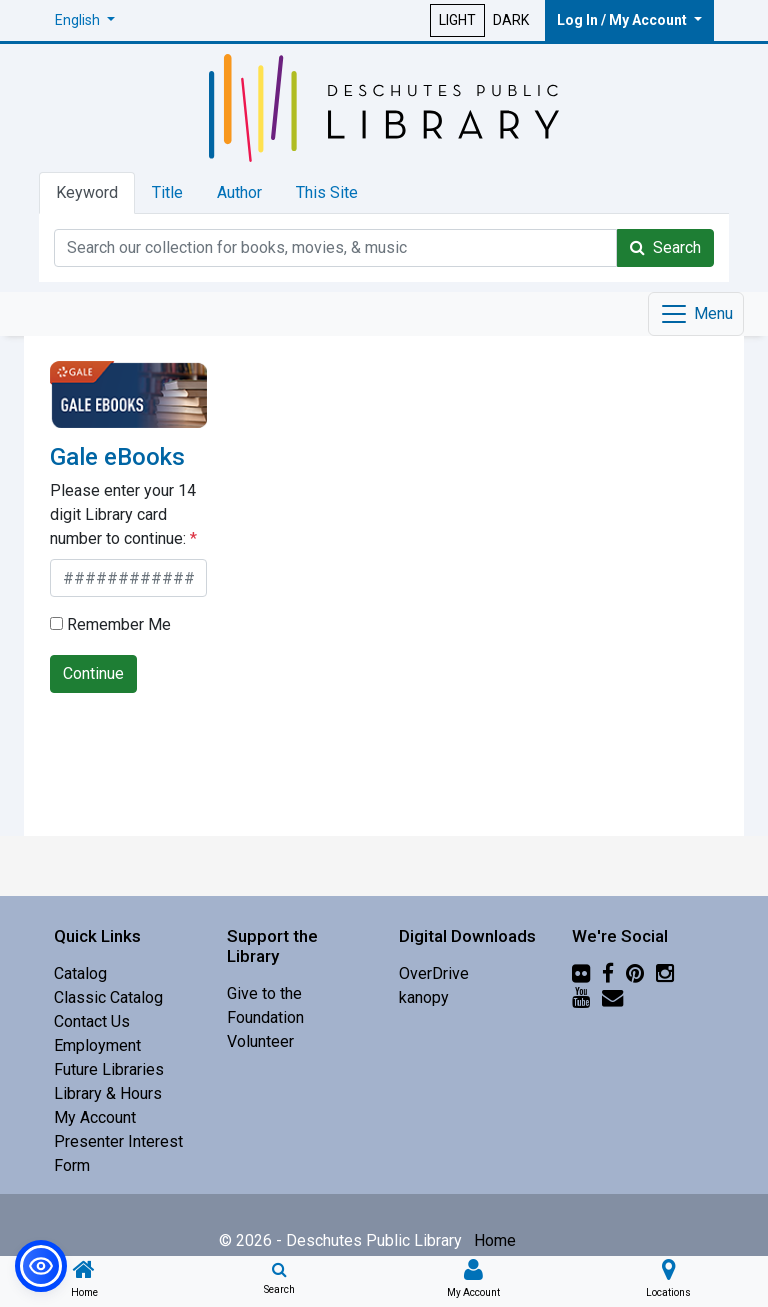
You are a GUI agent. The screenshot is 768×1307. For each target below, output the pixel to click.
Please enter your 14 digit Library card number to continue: (123, 514)
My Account (95, 1117)
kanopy (424, 997)
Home (495, 1240)
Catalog (80, 973)
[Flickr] (581, 973)
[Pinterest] (635, 973)
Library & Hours (108, 1093)
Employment (97, 1045)
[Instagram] (665, 973)
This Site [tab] (327, 192)
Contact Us (92, 1021)
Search (665, 247)
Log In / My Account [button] (623, 20)
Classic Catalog (108, 997)
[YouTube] (581, 997)
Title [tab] (167, 192)
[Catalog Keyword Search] (335, 248)
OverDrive (434, 973)
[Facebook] (608, 973)
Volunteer (260, 1041)
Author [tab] (239, 192)
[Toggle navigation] (696, 314)
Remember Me (110, 624)
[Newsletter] (612, 997)
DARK (511, 20)
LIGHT (457, 20)
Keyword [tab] (87, 192)
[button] (85, 20)
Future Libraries (109, 1069)
